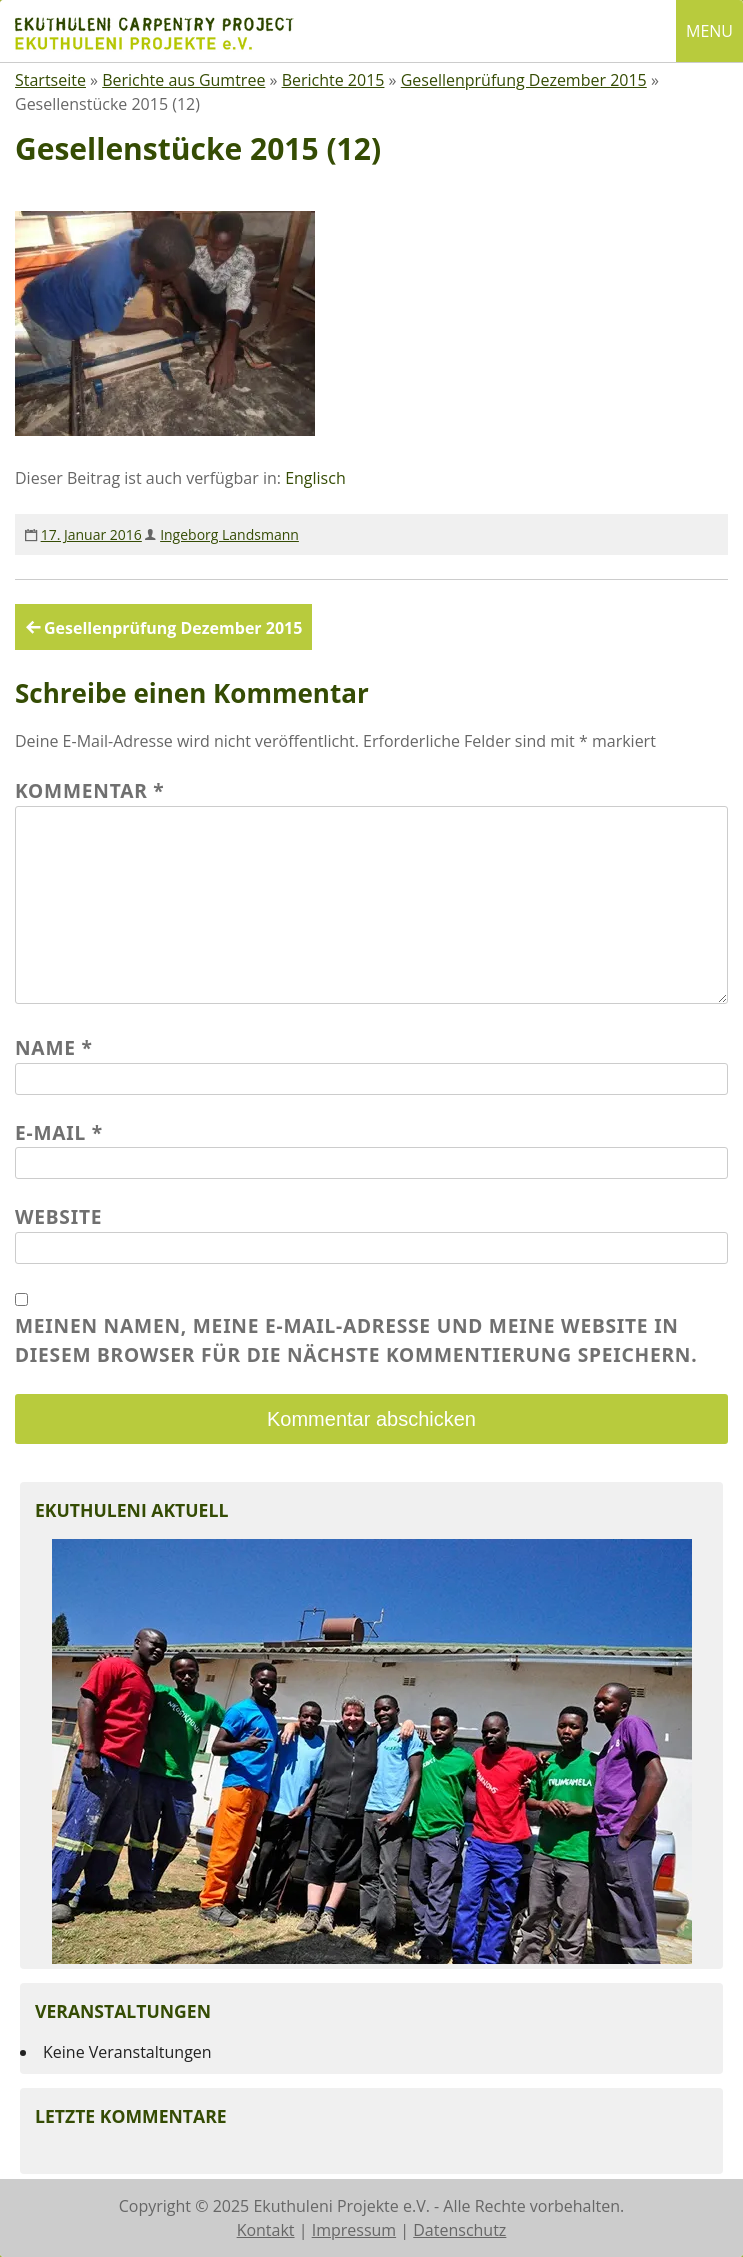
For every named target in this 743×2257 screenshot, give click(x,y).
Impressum (354, 2230)
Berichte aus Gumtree (183, 80)
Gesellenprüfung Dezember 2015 (524, 80)
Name (54, 1047)
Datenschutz (459, 2230)
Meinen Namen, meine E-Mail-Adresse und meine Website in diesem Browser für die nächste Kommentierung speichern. (356, 1340)
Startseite (50, 80)
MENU (709, 31)
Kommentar (90, 790)
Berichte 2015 (333, 80)
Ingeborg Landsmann (229, 534)
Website (58, 1216)
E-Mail (59, 1132)
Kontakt (266, 2230)
